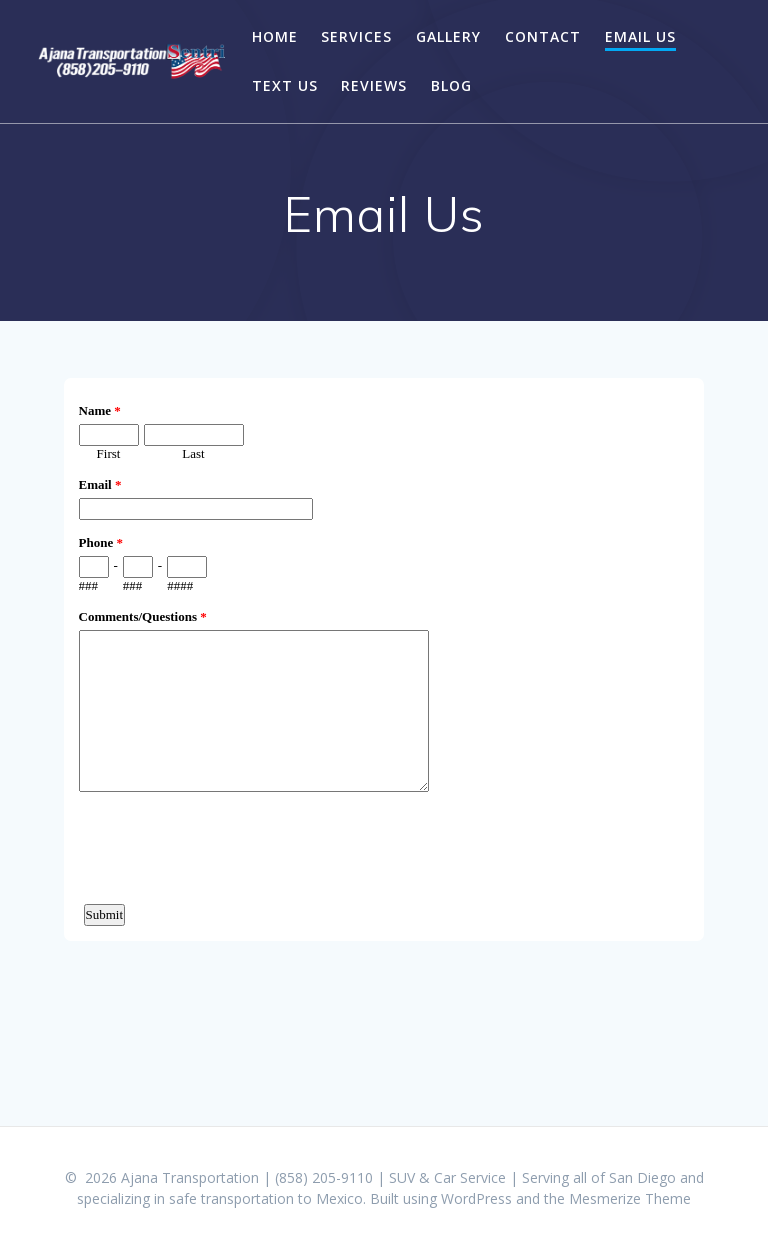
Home (275, 36)
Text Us (285, 85)
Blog (451, 85)
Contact (543, 36)
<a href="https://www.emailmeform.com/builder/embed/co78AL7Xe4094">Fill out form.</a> (383, 720)
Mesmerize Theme (630, 1198)
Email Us (640, 36)
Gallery (448, 36)
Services (356, 36)
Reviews (374, 85)
